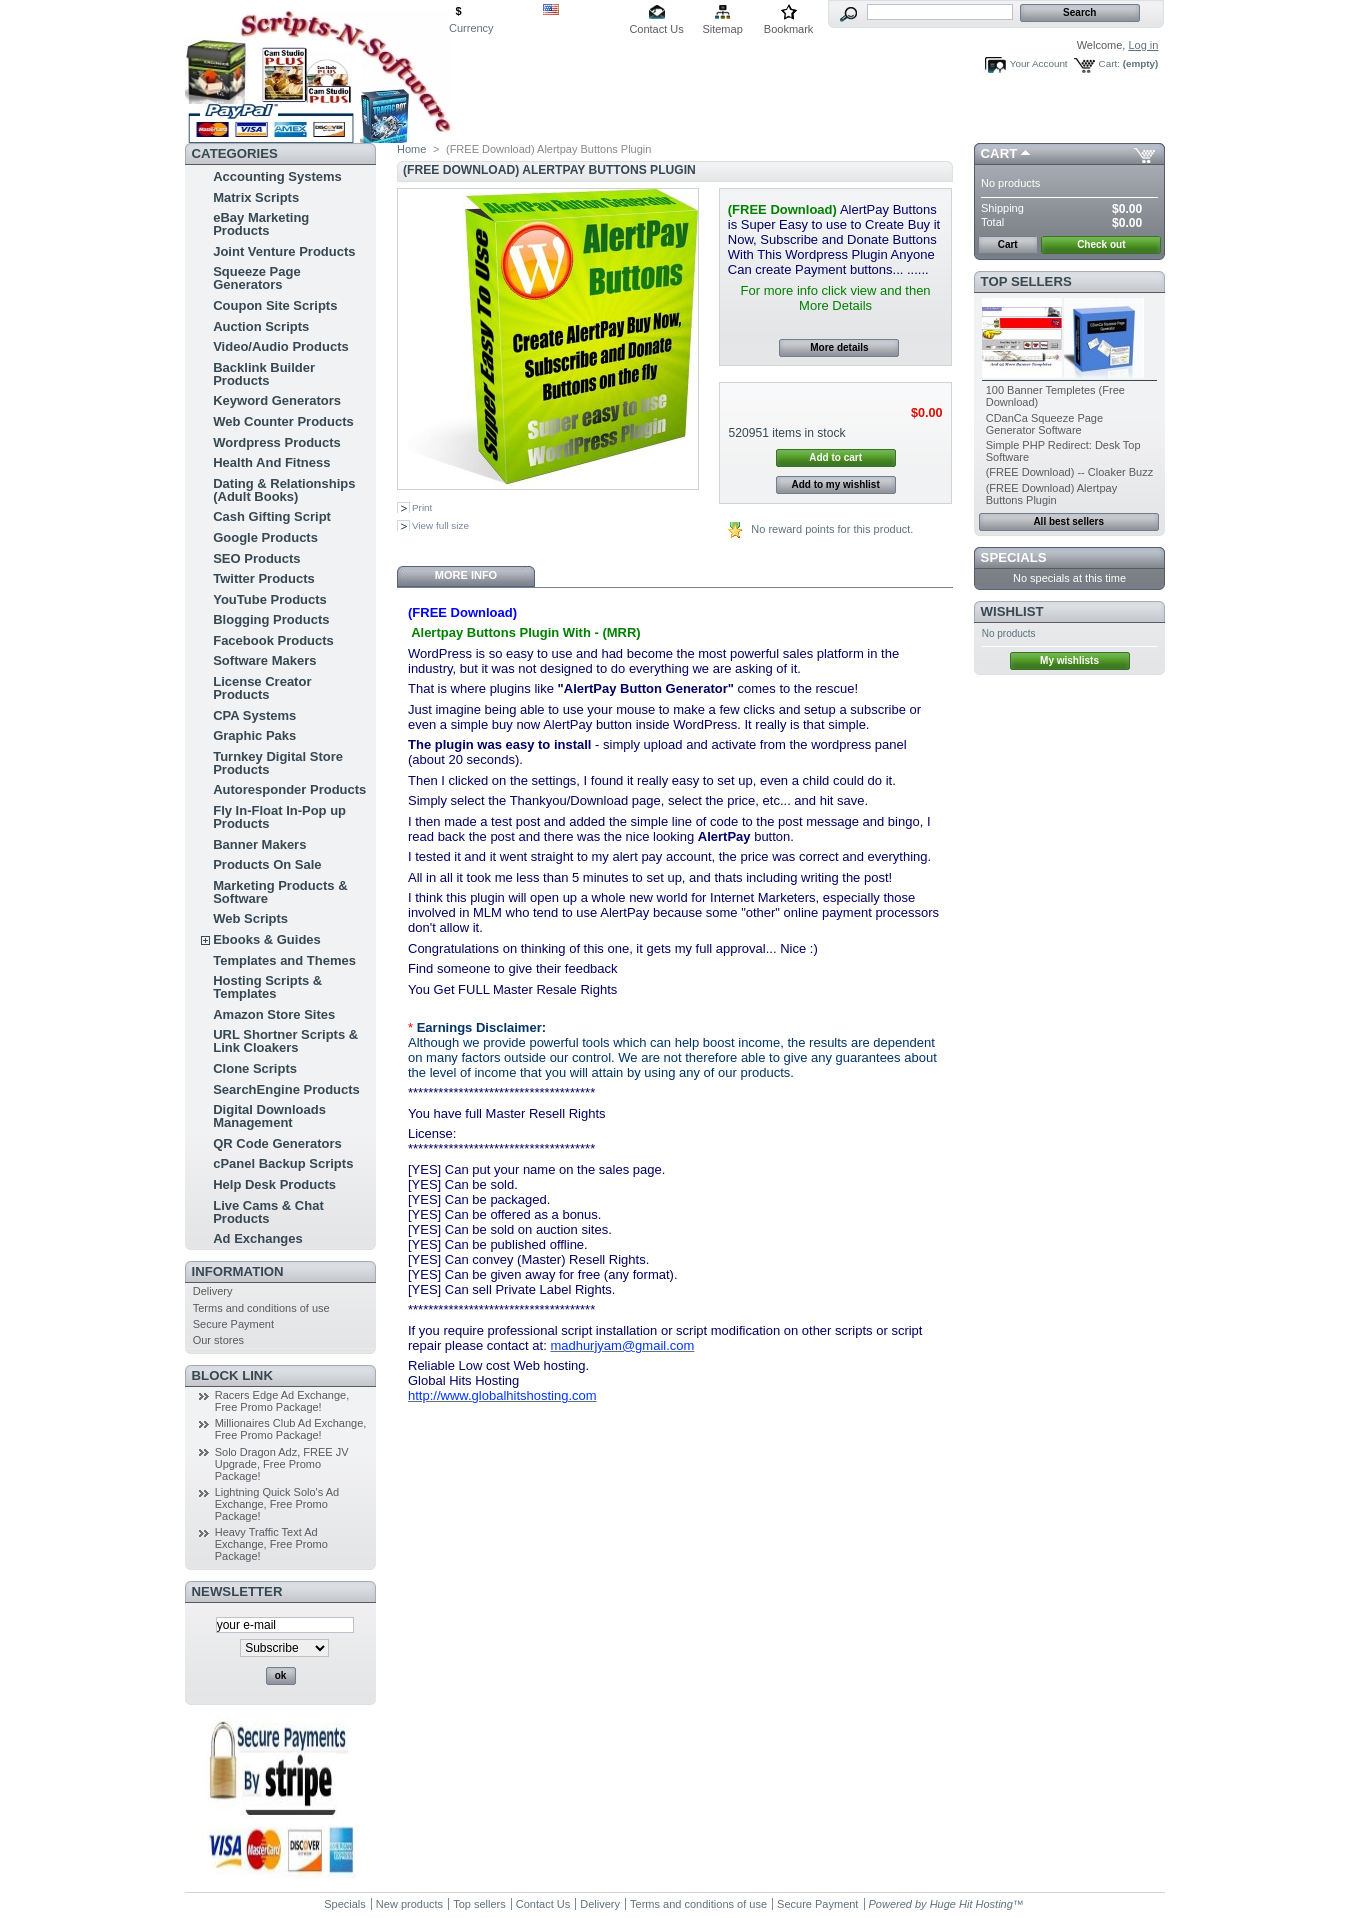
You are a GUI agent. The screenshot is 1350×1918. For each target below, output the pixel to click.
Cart (999, 153)
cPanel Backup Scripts (283, 1163)
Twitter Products (264, 578)
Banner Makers (259, 844)
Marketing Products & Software (280, 892)
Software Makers (264, 660)
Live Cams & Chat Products (268, 1212)
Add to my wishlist (835, 484)
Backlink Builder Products (264, 374)
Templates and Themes (284, 960)
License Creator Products (262, 688)
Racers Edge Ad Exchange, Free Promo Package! (282, 1401)
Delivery (213, 1291)
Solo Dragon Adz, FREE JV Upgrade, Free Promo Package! (282, 1464)
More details (839, 347)
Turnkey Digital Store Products (278, 763)
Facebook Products (273, 640)
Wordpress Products (277, 442)
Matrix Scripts (256, 197)
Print (422, 507)
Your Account (1039, 63)
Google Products (265, 537)
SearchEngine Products (286, 1089)
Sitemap (722, 29)
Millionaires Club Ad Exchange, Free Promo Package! (291, 1429)
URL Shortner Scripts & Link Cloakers (285, 1041)
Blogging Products (271, 619)
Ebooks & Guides (267, 939)
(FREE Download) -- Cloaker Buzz (1070, 472)
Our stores (218, 1340)
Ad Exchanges (258, 1238)
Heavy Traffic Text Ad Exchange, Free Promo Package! (271, 1544)
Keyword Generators (277, 400)
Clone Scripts (255, 1068)
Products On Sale (267, 864)
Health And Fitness (271, 462)
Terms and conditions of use (261, 1308)
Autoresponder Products (289, 789)
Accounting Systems (277, 176)
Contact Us (656, 29)
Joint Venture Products (284, 251)
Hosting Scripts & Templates (267, 987)
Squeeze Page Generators (256, 278)
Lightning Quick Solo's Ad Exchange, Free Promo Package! (277, 1504)
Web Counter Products (283, 421)
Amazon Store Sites (274, 1014)
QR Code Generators (277, 1143)
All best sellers (1068, 521)
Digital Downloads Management (269, 1116)
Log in (1143, 45)
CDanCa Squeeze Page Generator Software (1044, 424)
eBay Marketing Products (261, 224)
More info (466, 575)
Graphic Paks (254, 735)
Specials (1014, 557)
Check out (1101, 244)
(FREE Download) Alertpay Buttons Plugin (1051, 494)
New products (409, 1904)
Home (411, 149)
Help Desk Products (274, 1184)
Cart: (1109, 63)
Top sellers (1026, 281)
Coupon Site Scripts (275, 305)
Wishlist (1012, 611)
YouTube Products (270, 599)
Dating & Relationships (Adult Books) (284, 490)
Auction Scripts (261, 326)
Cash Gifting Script (272, 516)
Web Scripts (250, 918)
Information (238, 1271)
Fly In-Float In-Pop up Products (279, 817)
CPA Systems (254, 715)
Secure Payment (233, 1324)
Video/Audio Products (281, 346)
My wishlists (1069, 660)
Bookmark (789, 29)
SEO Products (256, 558)
